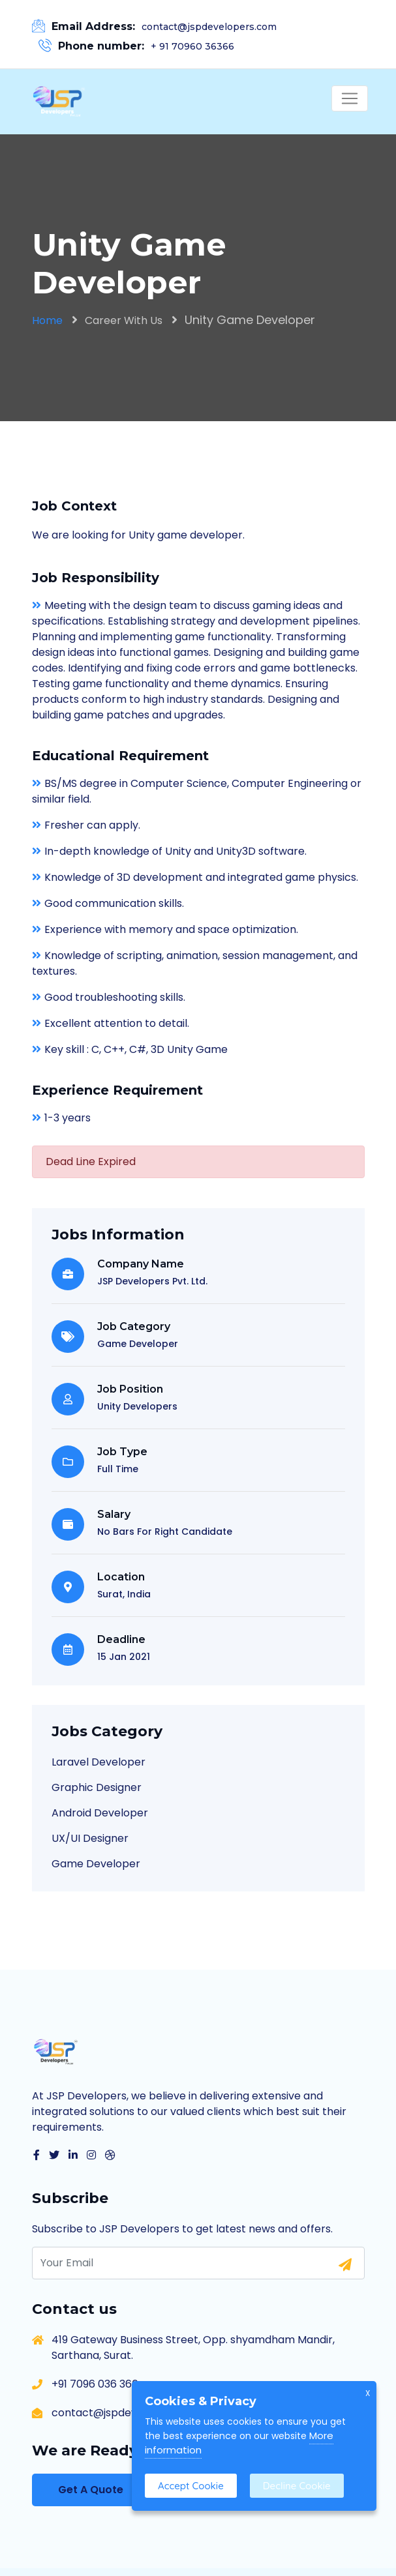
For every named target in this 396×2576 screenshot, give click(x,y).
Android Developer (100, 1812)
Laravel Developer (98, 1761)
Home (47, 320)
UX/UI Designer (90, 1838)
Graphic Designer (97, 1787)
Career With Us (123, 320)
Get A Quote (90, 2489)
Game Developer (96, 1863)
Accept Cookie (191, 2486)
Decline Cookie (297, 2486)
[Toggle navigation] (349, 98)
